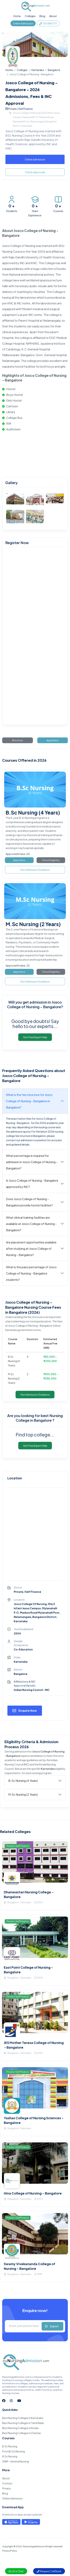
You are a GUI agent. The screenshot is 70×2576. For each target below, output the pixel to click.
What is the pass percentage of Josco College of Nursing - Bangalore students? (31, 1273)
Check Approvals (35, 172)
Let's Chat (16, 2571)
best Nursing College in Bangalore (39, 1417)
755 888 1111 (48, 23)
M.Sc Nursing (9, 2456)
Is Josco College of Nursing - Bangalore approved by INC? (32, 1184)
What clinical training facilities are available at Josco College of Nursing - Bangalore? (31, 1224)
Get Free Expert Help (35, 1037)
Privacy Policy (9, 2550)
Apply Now (52, 740)
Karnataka (37, 70)
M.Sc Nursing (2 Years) (33, 924)
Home (17, 16)
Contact (7, 2483)
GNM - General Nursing (15, 2461)
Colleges (30, 16)
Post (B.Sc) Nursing (13, 2451)
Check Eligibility (51, 860)
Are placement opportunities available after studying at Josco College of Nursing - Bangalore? (31, 1248)
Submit (54, 2326)
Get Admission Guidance (35, 869)
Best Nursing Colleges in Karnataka (22, 2417)
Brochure (17, 740)
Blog (42, 16)
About (53, 16)
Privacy (6, 2488)
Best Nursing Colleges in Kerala (20, 2428)
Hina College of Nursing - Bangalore (33, 2193)
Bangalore (54, 70)
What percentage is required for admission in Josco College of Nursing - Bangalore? (32, 1162)
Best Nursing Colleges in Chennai (21, 2433)
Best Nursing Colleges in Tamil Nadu (23, 2423)
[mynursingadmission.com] (34, 636)
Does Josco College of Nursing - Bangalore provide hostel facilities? (29, 1202)
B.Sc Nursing (9, 2446)
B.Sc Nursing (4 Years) (33, 812)
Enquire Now (27, 1710)
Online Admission (23, 23)
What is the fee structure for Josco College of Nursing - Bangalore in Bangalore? (29, 1101)
